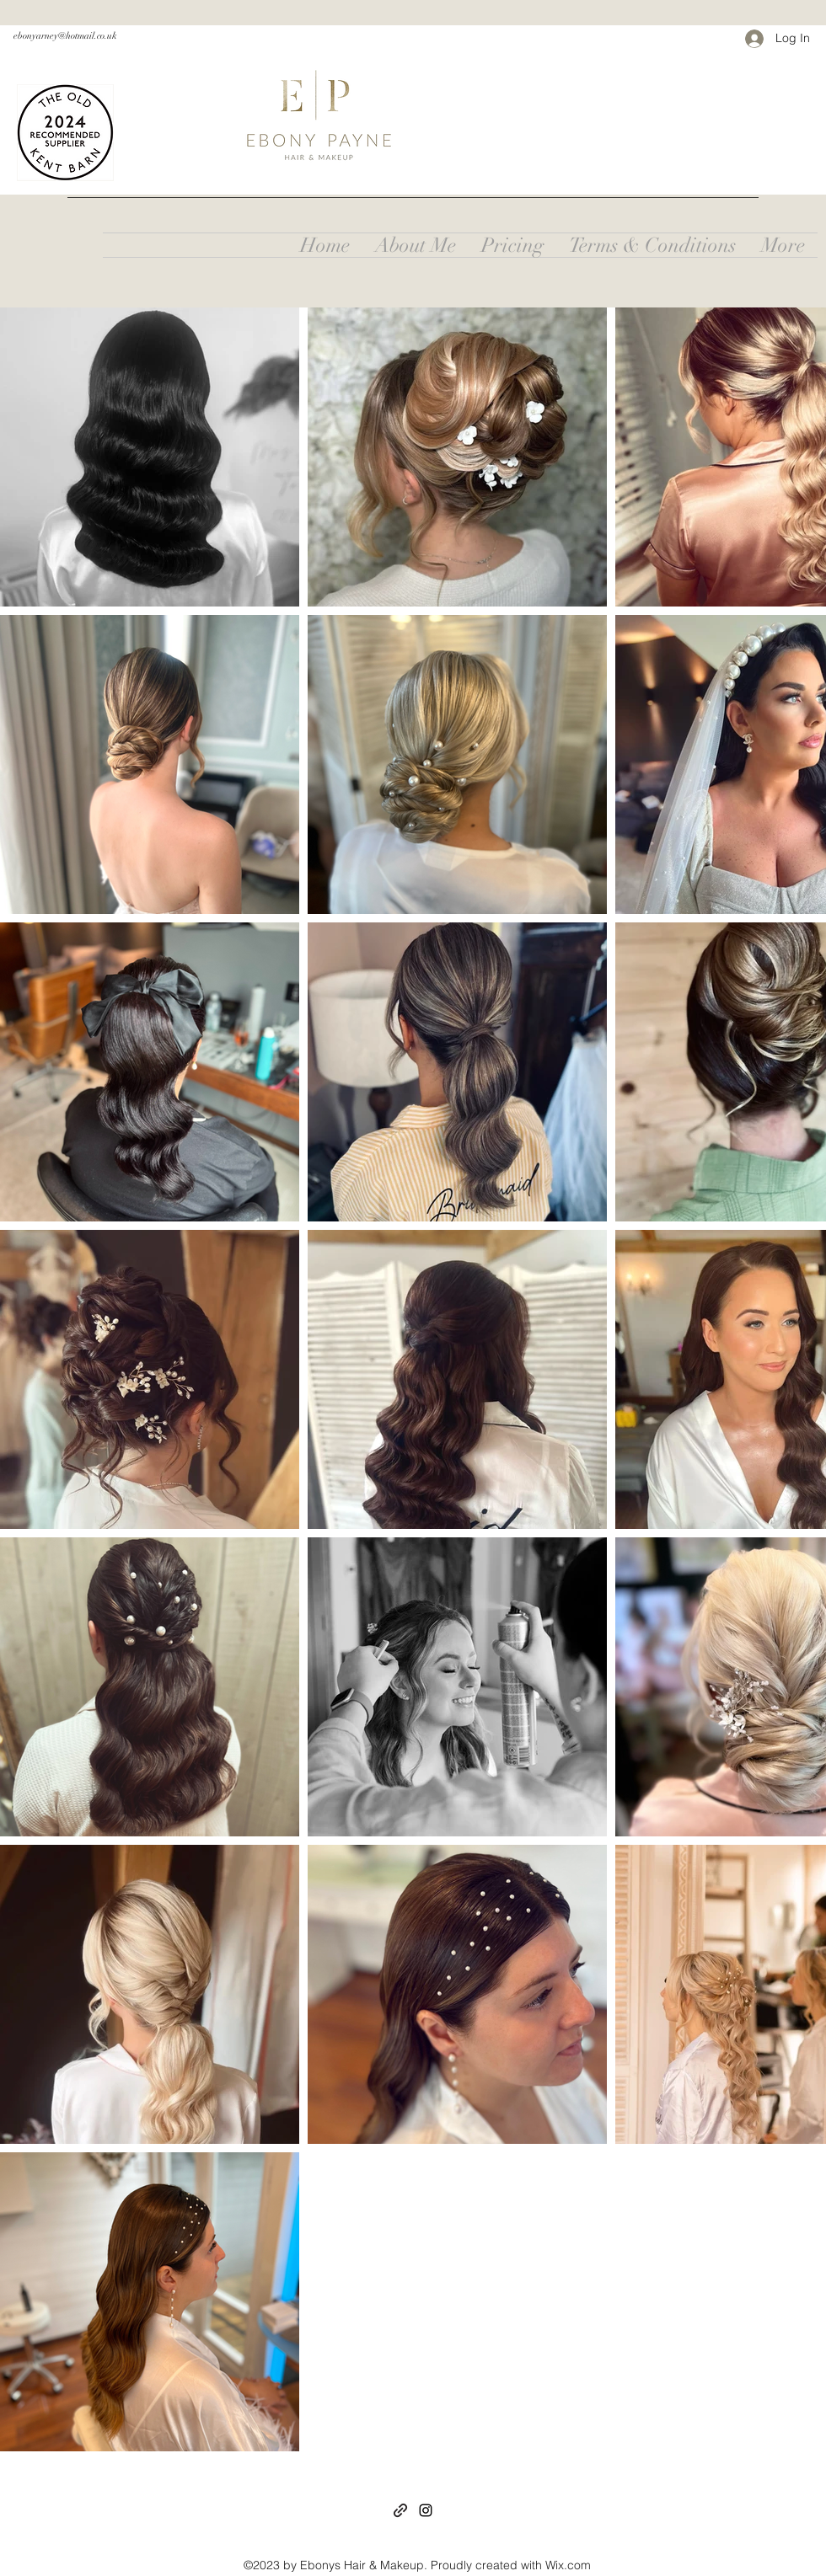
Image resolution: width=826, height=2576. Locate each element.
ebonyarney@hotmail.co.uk (65, 35)
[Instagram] (425, 2510)
